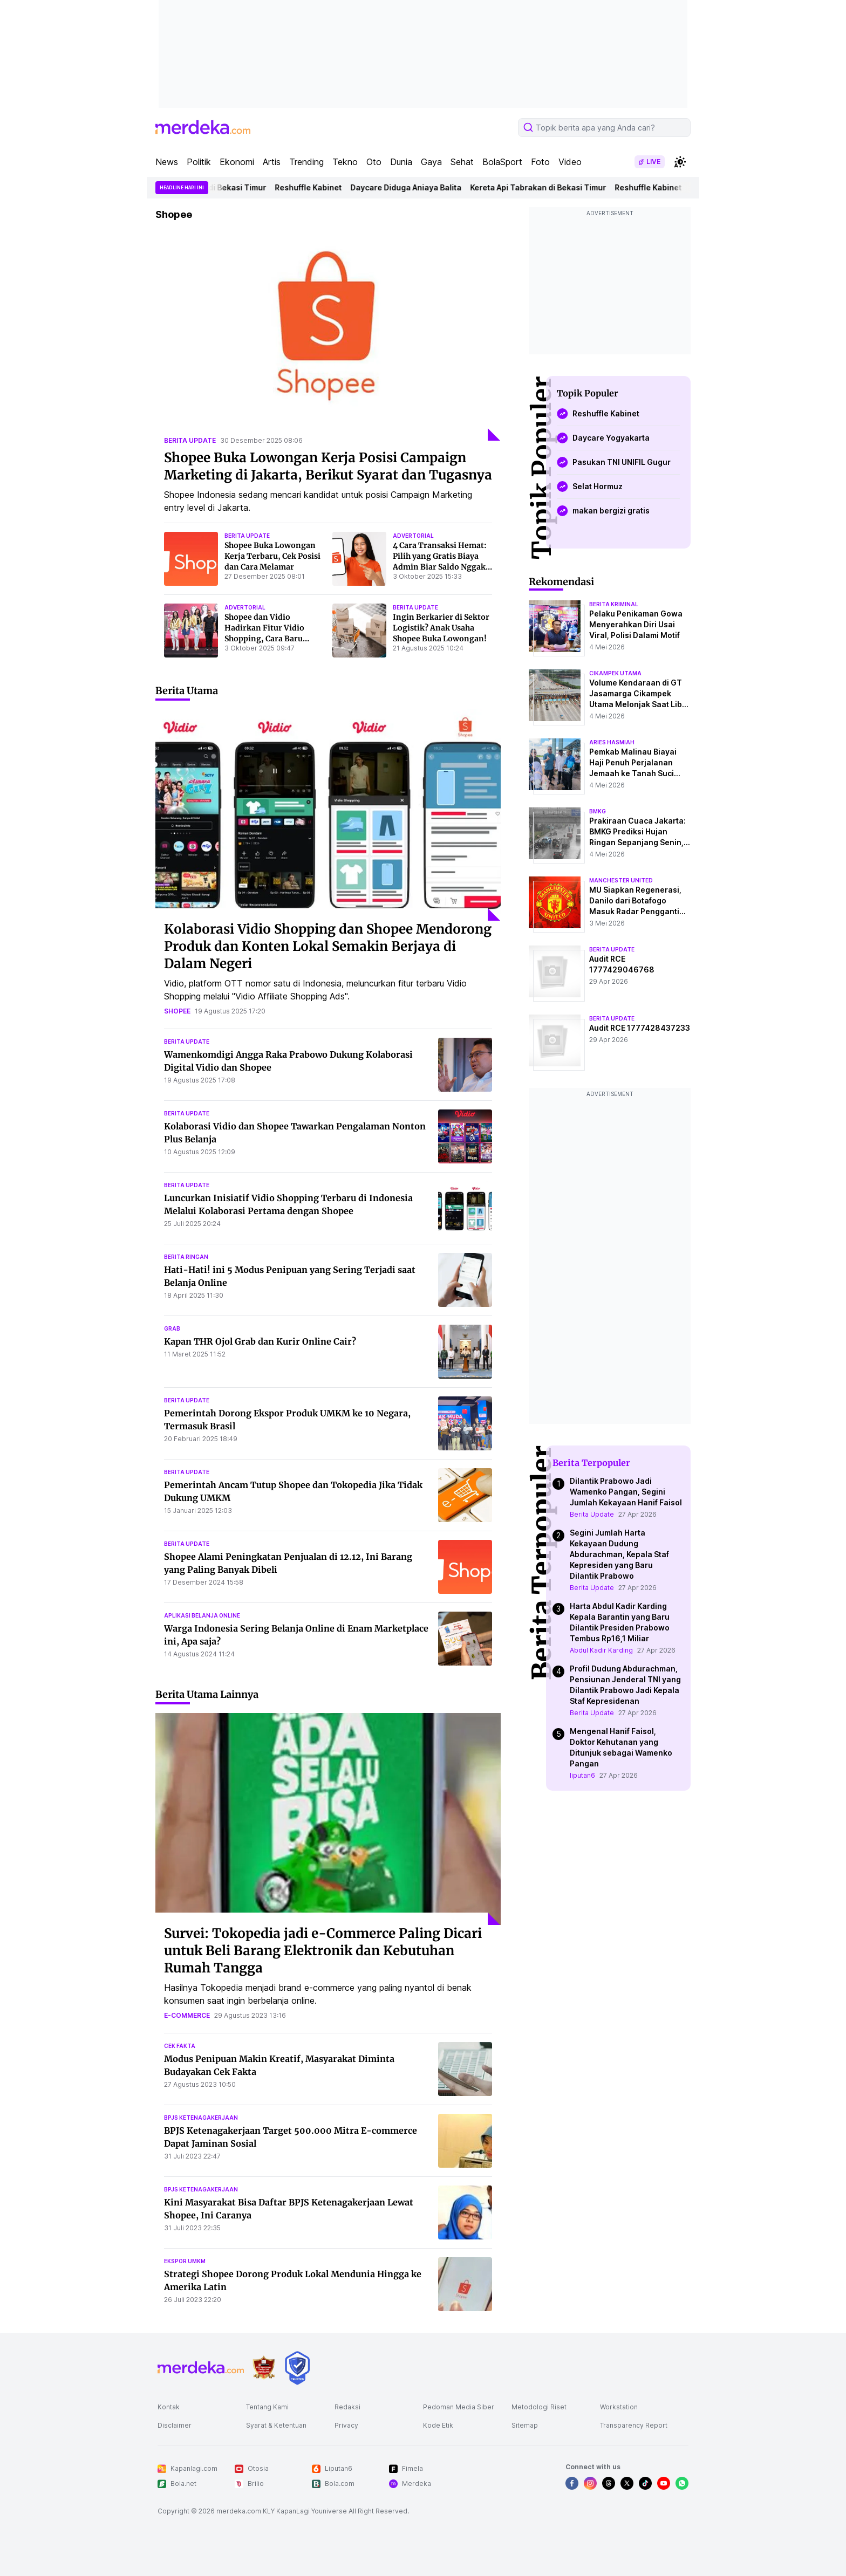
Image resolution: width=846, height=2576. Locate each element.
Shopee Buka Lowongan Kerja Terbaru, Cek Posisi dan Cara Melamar (272, 556)
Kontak (169, 2407)
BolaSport (502, 161)
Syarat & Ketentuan (276, 2425)
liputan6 (582, 1775)
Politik (199, 161)
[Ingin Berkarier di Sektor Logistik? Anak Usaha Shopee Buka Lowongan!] (359, 630)
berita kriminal (613, 604)
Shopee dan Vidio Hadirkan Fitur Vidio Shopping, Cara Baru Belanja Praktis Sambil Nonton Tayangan (267, 638)
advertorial (413, 535)
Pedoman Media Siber (458, 2407)
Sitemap (524, 2425)
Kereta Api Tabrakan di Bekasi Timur (209, 187)
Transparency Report (633, 2425)
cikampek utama (615, 673)
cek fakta (179, 2046)
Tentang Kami (267, 2407)
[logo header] (202, 127)
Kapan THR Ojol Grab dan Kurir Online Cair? (260, 1341)
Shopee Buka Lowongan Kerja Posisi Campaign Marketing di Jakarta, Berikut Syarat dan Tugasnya (328, 466)
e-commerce (187, 2015)
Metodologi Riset (539, 2407)
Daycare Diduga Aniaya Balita (416, 187)
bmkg (597, 811)
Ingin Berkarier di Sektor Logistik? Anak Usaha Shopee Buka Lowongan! (441, 627)
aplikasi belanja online (202, 1615)
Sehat (462, 161)
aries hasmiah (611, 742)
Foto (540, 161)
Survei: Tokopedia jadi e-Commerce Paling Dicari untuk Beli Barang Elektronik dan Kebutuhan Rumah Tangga (323, 1950)
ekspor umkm (185, 2261)
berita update (190, 440)
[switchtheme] (680, 162)
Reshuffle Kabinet (318, 187)
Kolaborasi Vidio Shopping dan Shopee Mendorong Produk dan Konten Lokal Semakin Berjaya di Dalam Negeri (328, 946)
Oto (373, 161)
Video (570, 161)
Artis (272, 161)
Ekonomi (237, 161)
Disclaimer (175, 2425)
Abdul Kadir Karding (601, 1650)
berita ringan (186, 1256)
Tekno (345, 161)
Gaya (431, 161)
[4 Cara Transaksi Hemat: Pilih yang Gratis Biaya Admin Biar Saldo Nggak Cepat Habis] (359, 559)
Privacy (346, 2425)
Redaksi (347, 2407)
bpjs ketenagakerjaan (201, 2117)
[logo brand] (263, 2367)
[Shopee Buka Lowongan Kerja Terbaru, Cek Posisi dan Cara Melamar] (191, 559)
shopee (177, 1011)
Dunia (401, 161)
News (166, 161)
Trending (306, 161)
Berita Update (592, 1514)
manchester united (621, 880)
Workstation (619, 2407)
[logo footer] (201, 2368)
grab (172, 1328)
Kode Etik (438, 2425)
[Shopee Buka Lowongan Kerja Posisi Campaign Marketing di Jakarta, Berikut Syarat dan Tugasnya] (328, 335)
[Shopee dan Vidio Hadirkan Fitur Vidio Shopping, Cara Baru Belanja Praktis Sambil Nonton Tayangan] (191, 630)
